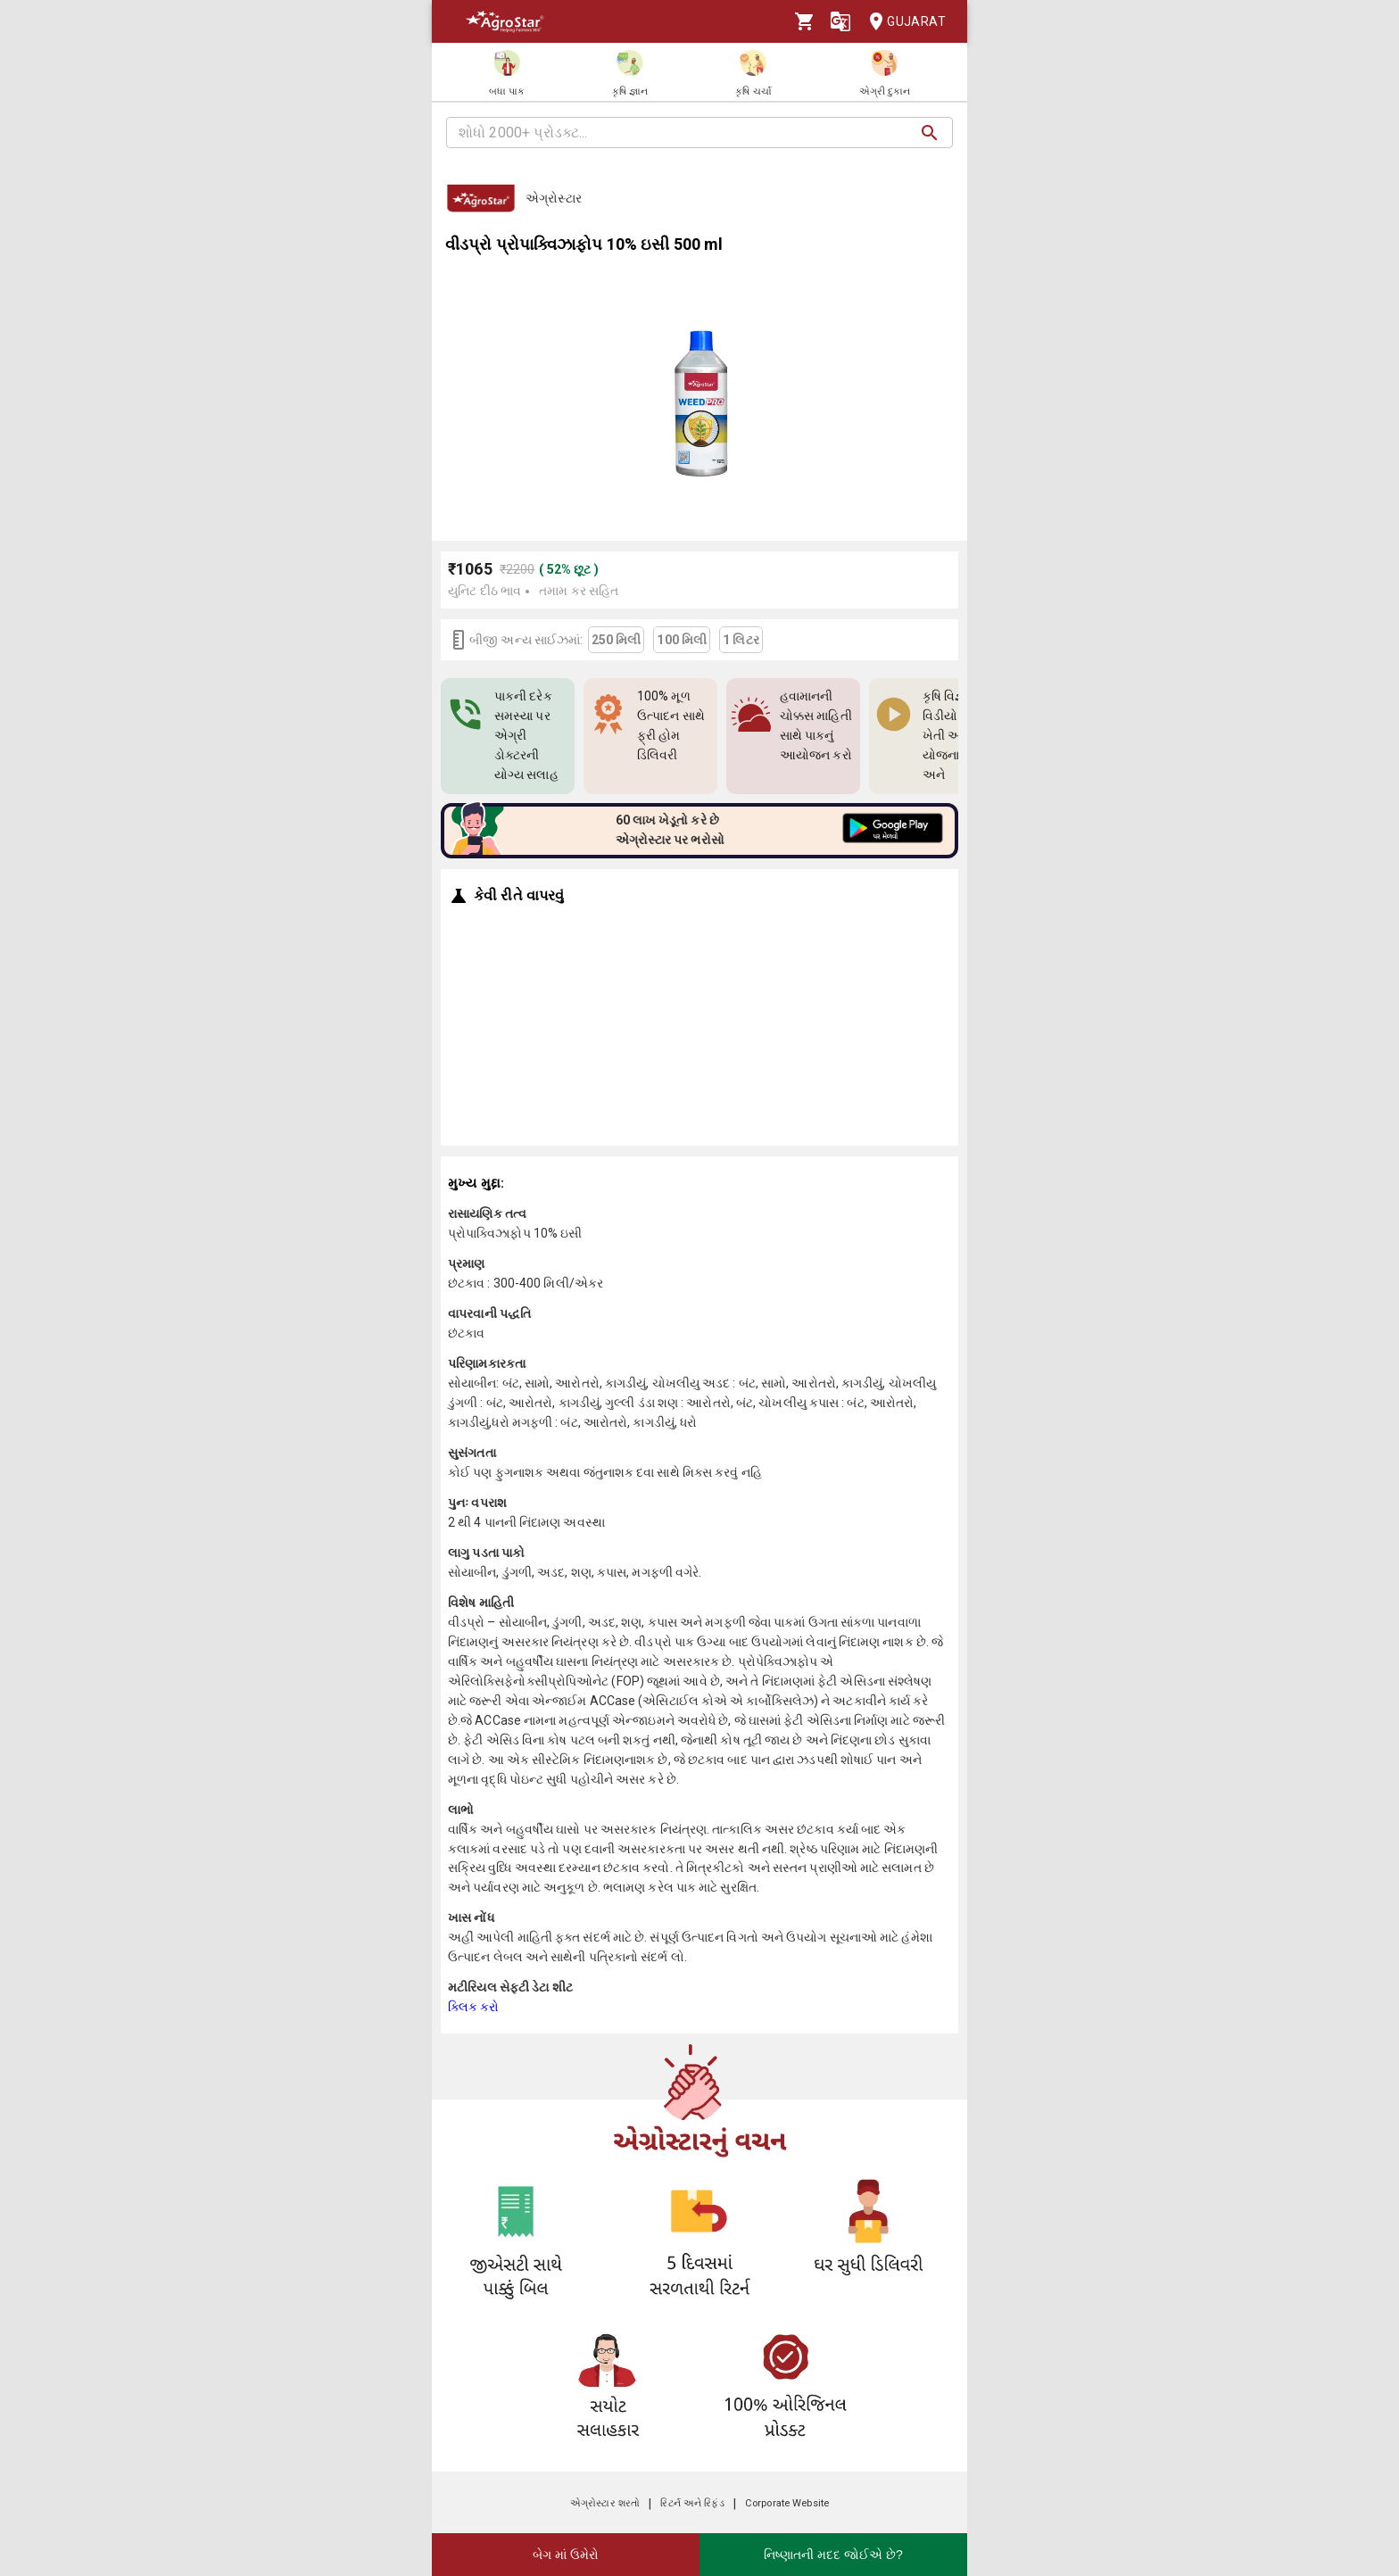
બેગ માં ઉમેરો (566, 2554)
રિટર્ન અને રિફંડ (692, 2503)
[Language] (840, 21)
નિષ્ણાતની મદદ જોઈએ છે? (833, 2554)
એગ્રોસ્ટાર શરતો (605, 2503)
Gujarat (902, 21)
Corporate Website (787, 2503)
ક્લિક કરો (474, 2007)
